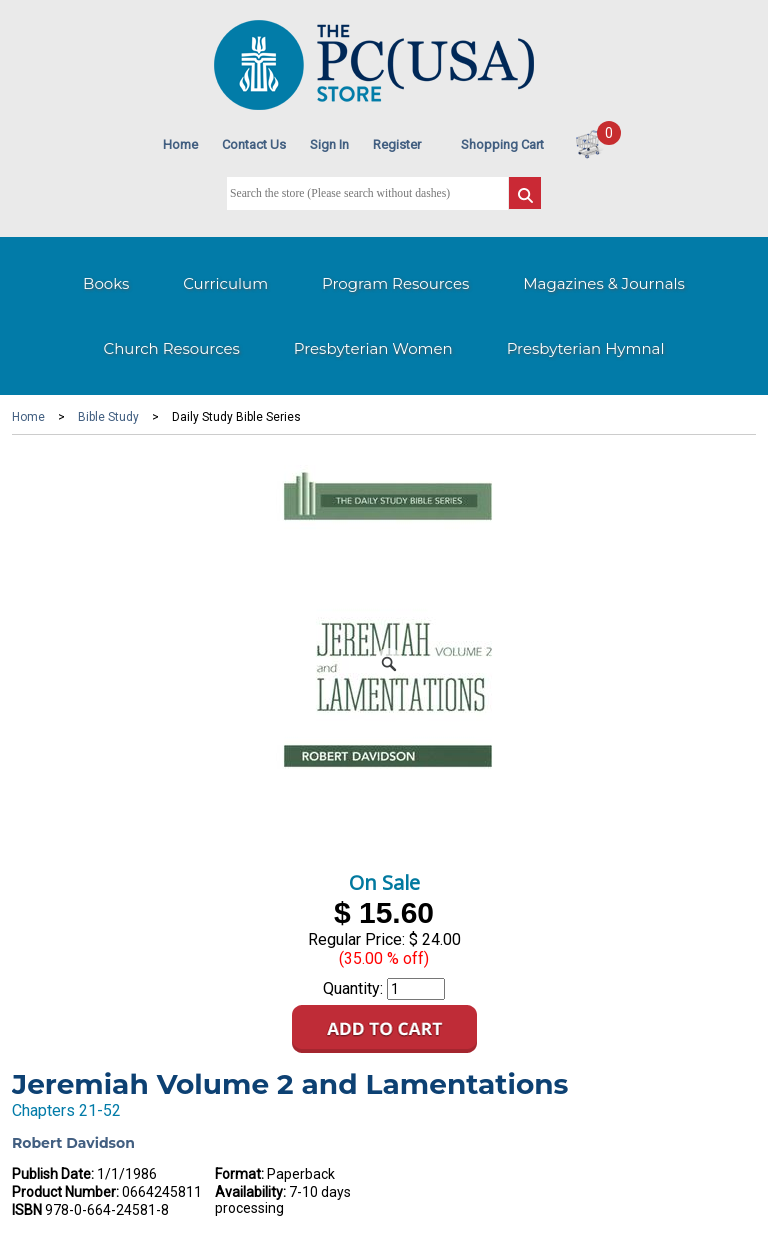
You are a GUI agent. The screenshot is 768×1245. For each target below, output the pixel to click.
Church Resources (172, 348)
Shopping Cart (502, 144)
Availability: (250, 1192)
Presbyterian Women (373, 348)
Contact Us (254, 144)
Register (397, 144)
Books (106, 283)
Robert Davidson (73, 1143)
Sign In (329, 144)
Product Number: (65, 1192)
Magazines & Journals (604, 283)
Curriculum (225, 283)
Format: (239, 1174)
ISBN (27, 1210)
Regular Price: (356, 939)
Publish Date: (53, 1174)
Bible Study (108, 417)
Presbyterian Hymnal (586, 348)
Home (180, 144)
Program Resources (395, 283)
